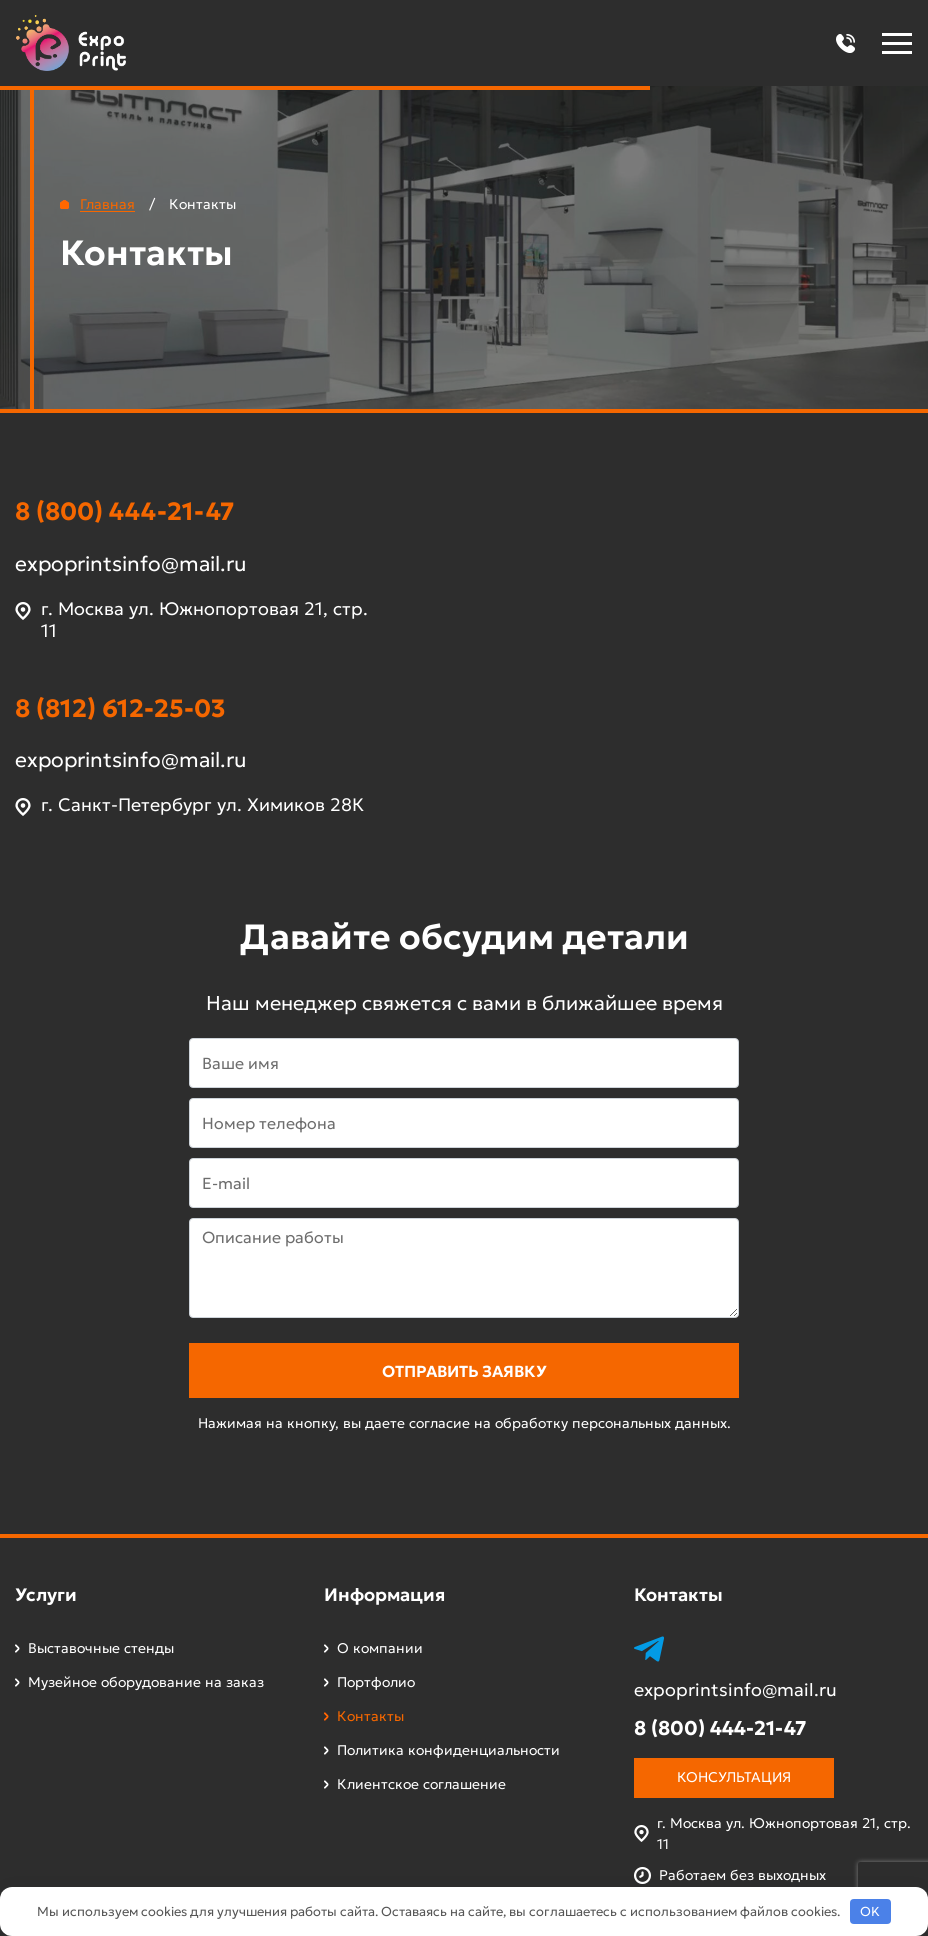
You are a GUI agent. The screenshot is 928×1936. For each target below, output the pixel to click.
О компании (380, 1648)
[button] (845, 43)
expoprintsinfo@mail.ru (130, 564)
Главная (107, 204)
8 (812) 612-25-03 (120, 708)
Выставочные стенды (101, 1648)
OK (870, 1911)
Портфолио (376, 1682)
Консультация (734, 1777)
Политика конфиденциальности (448, 1750)
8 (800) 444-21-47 (124, 511)
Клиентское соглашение (421, 1784)
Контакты (370, 1716)
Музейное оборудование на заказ (146, 1682)
